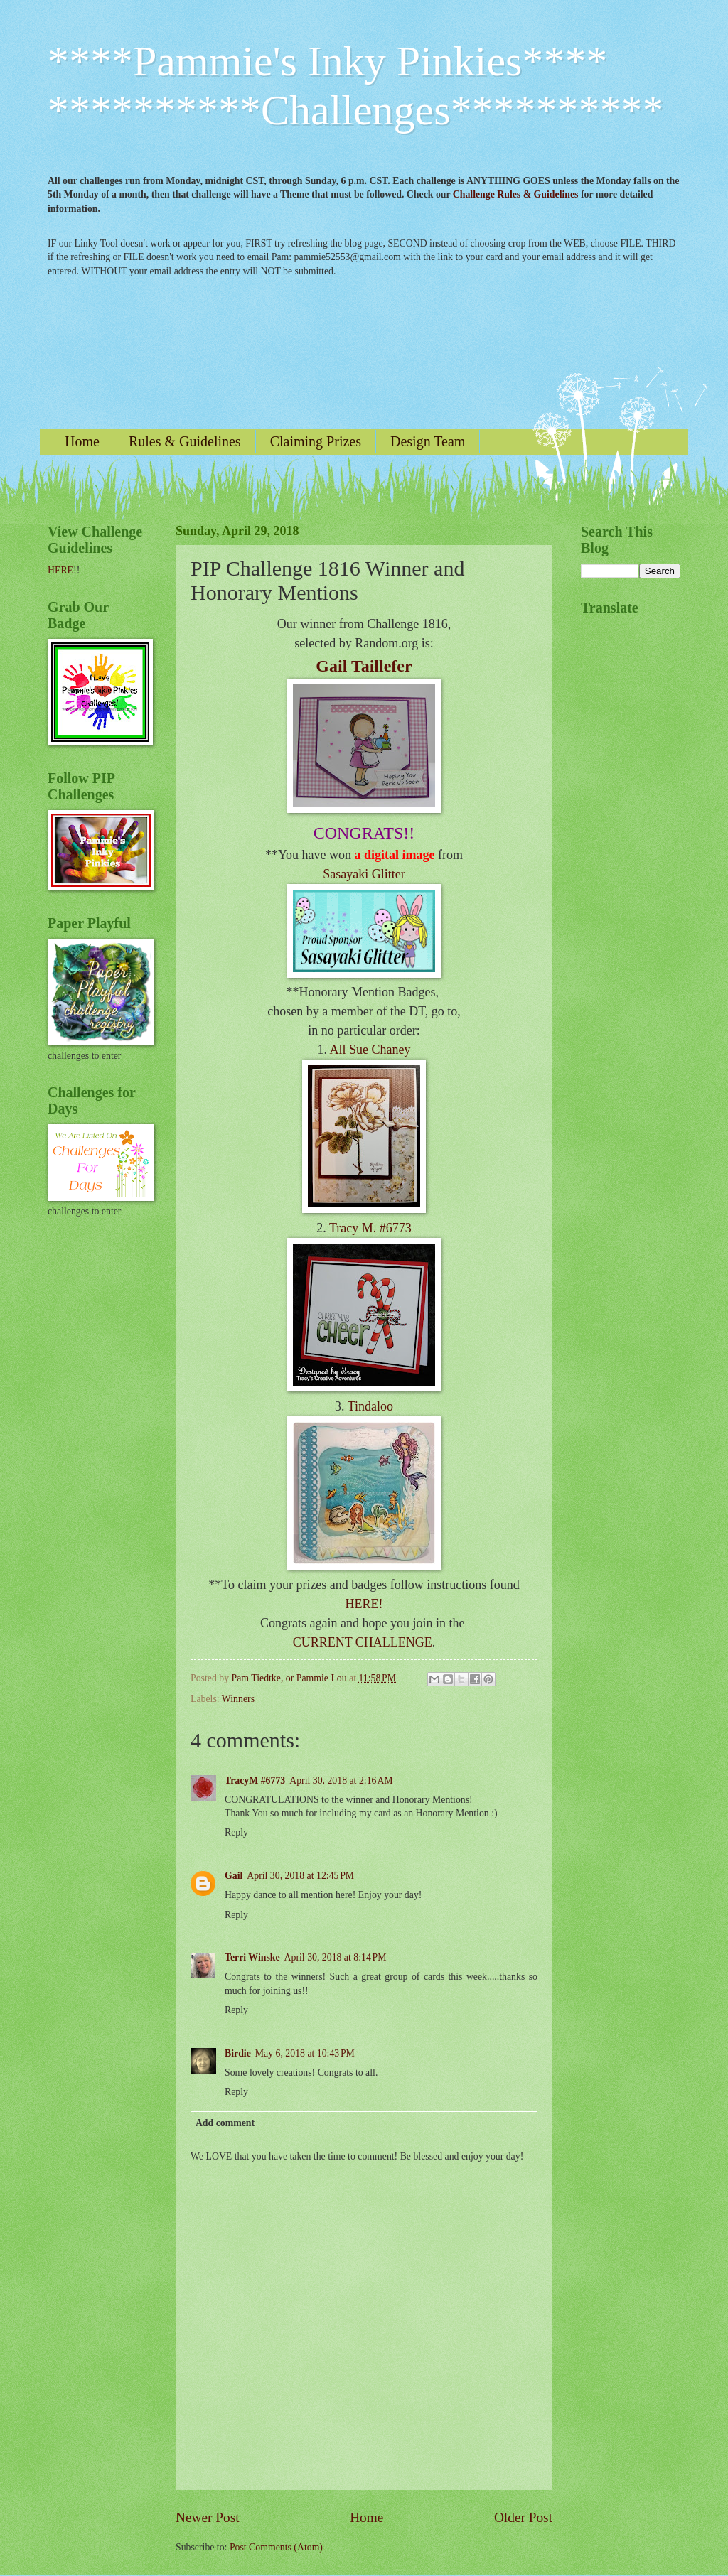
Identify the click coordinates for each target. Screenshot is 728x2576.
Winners (238, 1698)
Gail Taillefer (364, 666)
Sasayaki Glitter (364, 874)
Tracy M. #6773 (370, 1228)
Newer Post (208, 2517)
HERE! (364, 1604)
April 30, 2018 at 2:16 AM (340, 1780)
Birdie (238, 2053)
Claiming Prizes (315, 441)
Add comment (225, 2123)
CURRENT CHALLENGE (362, 1642)
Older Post (523, 2517)
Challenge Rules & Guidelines (516, 194)
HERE (60, 570)
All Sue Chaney (370, 1049)
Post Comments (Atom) (276, 2547)
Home (82, 441)
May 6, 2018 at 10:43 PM (305, 2053)
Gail (233, 1875)
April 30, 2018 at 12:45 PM (300, 1875)
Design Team (427, 441)
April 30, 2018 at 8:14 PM (335, 1957)
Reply (236, 1832)
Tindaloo (370, 1406)
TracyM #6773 (255, 1780)
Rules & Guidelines (185, 441)
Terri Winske (252, 1957)
